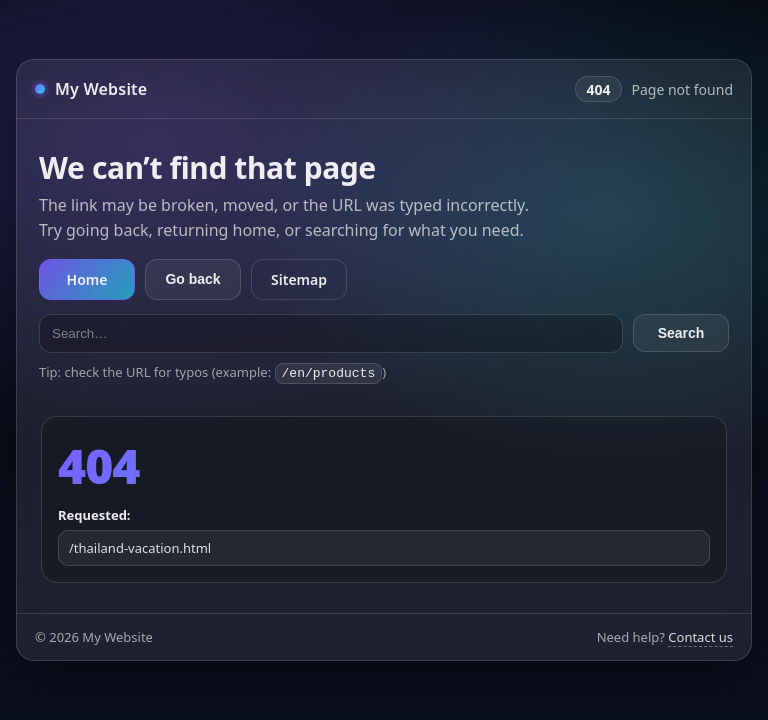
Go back (192, 280)
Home (87, 280)
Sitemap (299, 280)
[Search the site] (331, 334)
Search (681, 334)
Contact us (700, 636)
